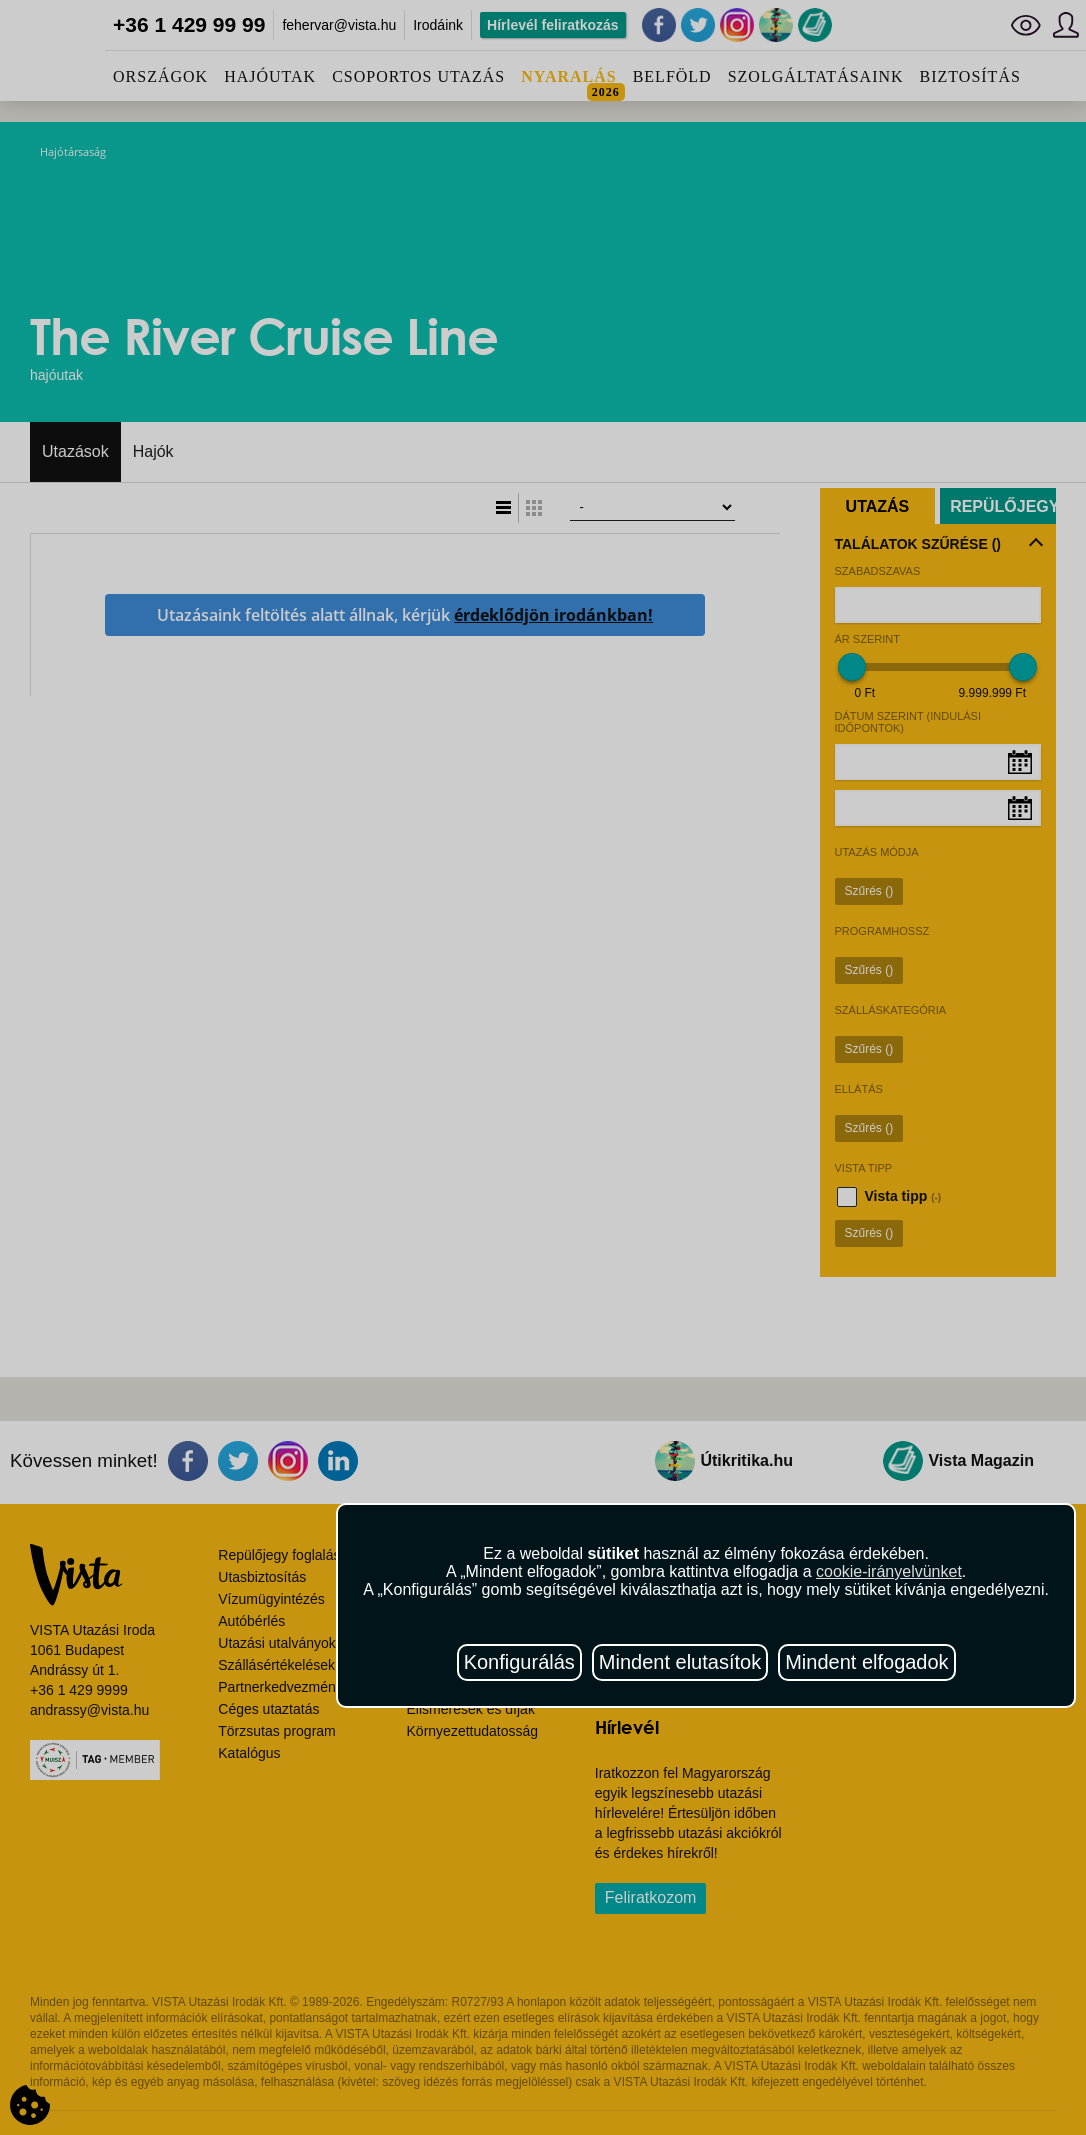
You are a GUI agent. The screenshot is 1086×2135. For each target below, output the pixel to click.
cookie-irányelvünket (889, 1571)
